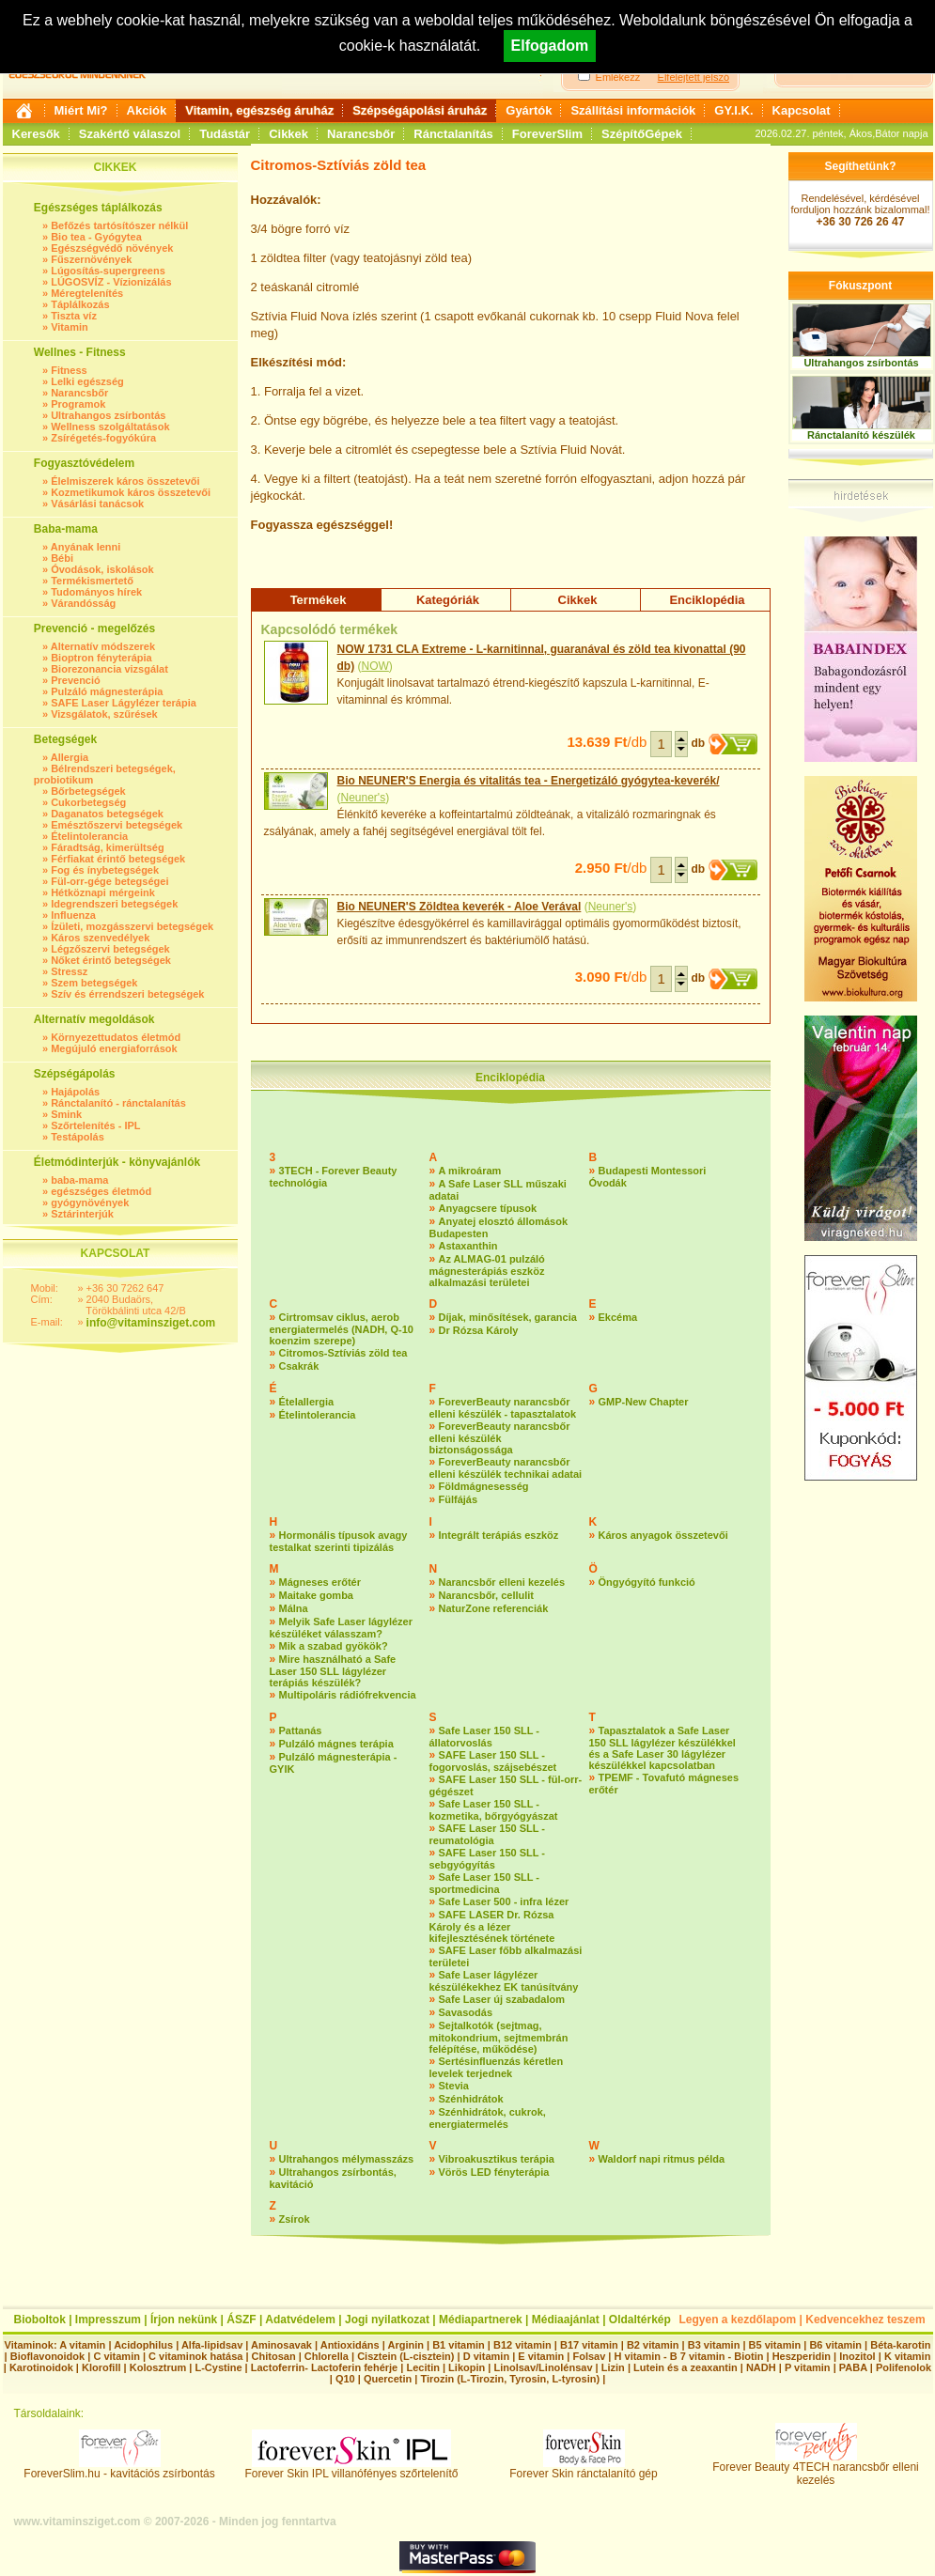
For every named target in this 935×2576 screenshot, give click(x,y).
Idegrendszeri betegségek (114, 903)
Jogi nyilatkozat (387, 2319)
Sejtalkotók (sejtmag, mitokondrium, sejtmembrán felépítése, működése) (499, 2037)
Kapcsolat (801, 110)
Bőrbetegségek (88, 791)
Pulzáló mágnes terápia (336, 1743)
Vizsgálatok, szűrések (104, 714)
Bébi (62, 558)
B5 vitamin (775, 2345)
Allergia (69, 757)
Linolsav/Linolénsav (542, 2367)
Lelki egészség (87, 381)
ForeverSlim (547, 134)
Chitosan (274, 2356)
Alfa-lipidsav (211, 2345)
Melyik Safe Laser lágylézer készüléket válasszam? (341, 1627)
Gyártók (529, 110)
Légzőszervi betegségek (110, 948)
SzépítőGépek (641, 134)
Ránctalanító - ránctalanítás (118, 1103)
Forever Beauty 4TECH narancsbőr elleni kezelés (815, 2468)
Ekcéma (618, 1317)
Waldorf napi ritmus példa (662, 2159)
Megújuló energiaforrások (114, 1048)
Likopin (466, 2367)
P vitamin (809, 2367)
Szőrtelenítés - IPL (95, 1125)
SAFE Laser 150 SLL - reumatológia (487, 1834)
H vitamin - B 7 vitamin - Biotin (689, 2356)
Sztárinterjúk (82, 1213)
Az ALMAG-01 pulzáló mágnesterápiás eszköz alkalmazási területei (487, 1270)
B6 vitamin (835, 2345)
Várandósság (83, 603)
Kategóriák (447, 600)
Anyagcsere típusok (488, 1208)
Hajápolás (75, 1091)
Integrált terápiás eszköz (499, 1535)
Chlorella (326, 2356)
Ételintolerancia (89, 836)
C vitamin (116, 2356)
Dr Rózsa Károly (479, 1330)
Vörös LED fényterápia (494, 2172)
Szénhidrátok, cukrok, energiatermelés (487, 2118)
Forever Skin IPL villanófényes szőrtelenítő (352, 2468)
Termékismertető (92, 580)
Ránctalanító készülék (861, 435)
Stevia (454, 2085)
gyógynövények (90, 1202)
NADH (761, 2367)
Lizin (613, 2367)
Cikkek (288, 134)
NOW (375, 666)
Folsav (588, 2356)
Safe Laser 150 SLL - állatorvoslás (484, 1736)
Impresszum (108, 2319)
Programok (78, 404)
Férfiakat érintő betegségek (118, 858)
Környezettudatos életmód (115, 1037)
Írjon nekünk (183, 2319)
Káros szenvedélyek (100, 937)
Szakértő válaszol (129, 134)
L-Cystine (218, 2367)
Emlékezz (618, 77)
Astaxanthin (468, 1245)
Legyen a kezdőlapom (738, 2319)
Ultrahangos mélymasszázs (346, 2159)
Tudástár (224, 134)
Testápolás (77, 1136)
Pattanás (300, 1730)
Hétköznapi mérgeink (103, 892)
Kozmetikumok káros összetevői (130, 492)
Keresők (36, 134)
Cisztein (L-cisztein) (405, 2356)
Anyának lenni (86, 546)
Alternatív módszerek (103, 646)
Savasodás (465, 2012)
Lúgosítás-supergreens (108, 270)
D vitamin (486, 2356)
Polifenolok (903, 2367)
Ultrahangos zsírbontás (108, 415)
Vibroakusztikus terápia (496, 2159)
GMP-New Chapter (644, 1401)
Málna (293, 1608)
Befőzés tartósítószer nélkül (119, 225)
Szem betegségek (94, 982)
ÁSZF (241, 2319)
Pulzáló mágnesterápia (107, 691)
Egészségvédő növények (112, 248)
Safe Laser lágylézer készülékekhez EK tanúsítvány (504, 1981)
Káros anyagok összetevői (663, 1535)
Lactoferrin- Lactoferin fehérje (324, 2367)
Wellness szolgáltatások (110, 426)
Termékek (318, 600)
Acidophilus (143, 2345)
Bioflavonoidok (47, 2356)
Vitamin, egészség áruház (259, 110)
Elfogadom (550, 46)
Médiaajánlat (566, 2319)
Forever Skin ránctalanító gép (583, 2468)
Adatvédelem (300, 2319)
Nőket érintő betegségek (111, 960)
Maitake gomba (316, 1595)
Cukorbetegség (88, 802)
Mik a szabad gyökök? (333, 1646)
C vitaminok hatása (195, 2356)
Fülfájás (458, 1499)
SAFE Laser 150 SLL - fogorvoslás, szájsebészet (493, 1761)
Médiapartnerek (480, 2319)
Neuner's (363, 797)
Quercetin (388, 2378)
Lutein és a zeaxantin (685, 2367)
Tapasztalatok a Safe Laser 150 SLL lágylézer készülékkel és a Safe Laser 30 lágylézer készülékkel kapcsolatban (662, 1748)
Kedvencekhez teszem (865, 2319)
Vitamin (69, 327)
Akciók (147, 110)
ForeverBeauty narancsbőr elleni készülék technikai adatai (506, 1468)
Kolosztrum (158, 2367)
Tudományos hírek (96, 591)
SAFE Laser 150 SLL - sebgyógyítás (487, 1858)
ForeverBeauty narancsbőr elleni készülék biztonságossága (499, 1437)
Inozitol (857, 2356)
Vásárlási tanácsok (97, 503)
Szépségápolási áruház (419, 110)
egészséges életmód (101, 1191)
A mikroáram (470, 1170)
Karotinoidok (41, 2367)
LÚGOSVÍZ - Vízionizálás (111, 281)
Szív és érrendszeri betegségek (127, 994)
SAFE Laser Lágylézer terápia (123, 702)
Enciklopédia (706, 600)
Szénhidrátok (471, 2098)
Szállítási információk (632, 110)
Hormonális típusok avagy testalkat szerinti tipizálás (339, 1541)
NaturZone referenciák (494, 1608)
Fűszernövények (91, 259)
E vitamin (541, 2356)
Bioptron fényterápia (101, 657)
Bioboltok (40, 2319)
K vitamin (907, 2356)
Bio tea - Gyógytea (96, 236)
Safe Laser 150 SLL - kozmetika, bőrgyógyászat (493, 1810)
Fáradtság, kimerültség (107, 847)
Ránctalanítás (453, 134)
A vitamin (82, 2345)
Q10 (345, 2378)
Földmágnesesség (484, 1486)
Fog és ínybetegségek (105, 870)
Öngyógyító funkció (647, 1582)
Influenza (73, 915)
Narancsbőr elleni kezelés (502, 1582)
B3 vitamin (714, 2345)
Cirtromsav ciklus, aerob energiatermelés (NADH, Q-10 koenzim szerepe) (341, 1328)
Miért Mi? (81, 110)
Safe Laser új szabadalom (502, 1999)
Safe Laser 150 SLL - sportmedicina (484, 1883)
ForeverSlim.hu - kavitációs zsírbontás (118, 2468)
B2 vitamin (653, 2345)
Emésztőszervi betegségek (116, 824)
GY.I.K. (733, 110)
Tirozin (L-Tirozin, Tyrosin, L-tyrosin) (510, 2378)
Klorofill (101, 2367)
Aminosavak (281, 2345)
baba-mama (79, 1180)
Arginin (405, 2345)
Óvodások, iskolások (102, 569)
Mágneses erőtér (320, 1582)
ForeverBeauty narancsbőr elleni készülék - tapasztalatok (503, 1408)
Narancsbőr (361, 134)
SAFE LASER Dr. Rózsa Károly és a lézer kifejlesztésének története (492, 1926)
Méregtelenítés (87, 293)
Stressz (69, 971)
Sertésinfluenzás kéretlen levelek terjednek (496, 2067)
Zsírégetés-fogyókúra (103, 437)
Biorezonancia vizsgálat (109, 669)
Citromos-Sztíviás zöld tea (343, 1352)
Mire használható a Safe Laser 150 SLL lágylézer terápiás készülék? (333, 1670)
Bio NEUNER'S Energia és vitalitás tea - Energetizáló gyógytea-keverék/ (528, 780)
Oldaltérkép (640, 2319)
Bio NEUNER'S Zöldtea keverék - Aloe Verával (459, 906)
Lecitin (422, 2367)
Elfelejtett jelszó (693, 77)
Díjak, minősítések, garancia (508, 1317)
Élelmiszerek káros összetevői (125, 481)
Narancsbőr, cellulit (486, 1595)
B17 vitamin (589, 2345)
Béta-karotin (900, 2345)
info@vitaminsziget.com (151, 1322)
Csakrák (299, 1366)
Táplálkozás (80, 304)
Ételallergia (307, 1401)
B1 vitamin (458, 2345)
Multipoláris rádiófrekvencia (347, 1694)
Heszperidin (803, 2356)
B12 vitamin (522, 2345)
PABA (854, 2367)
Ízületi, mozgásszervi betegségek (132, 926)
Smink (66, 1114)
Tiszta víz (74, 315)
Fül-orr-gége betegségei (109, 881)
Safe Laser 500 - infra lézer (504, 1901)
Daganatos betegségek (107, 813)
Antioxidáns (350, 2345)
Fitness (69, 370)
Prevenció (76, 680)
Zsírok (294, 2219)
